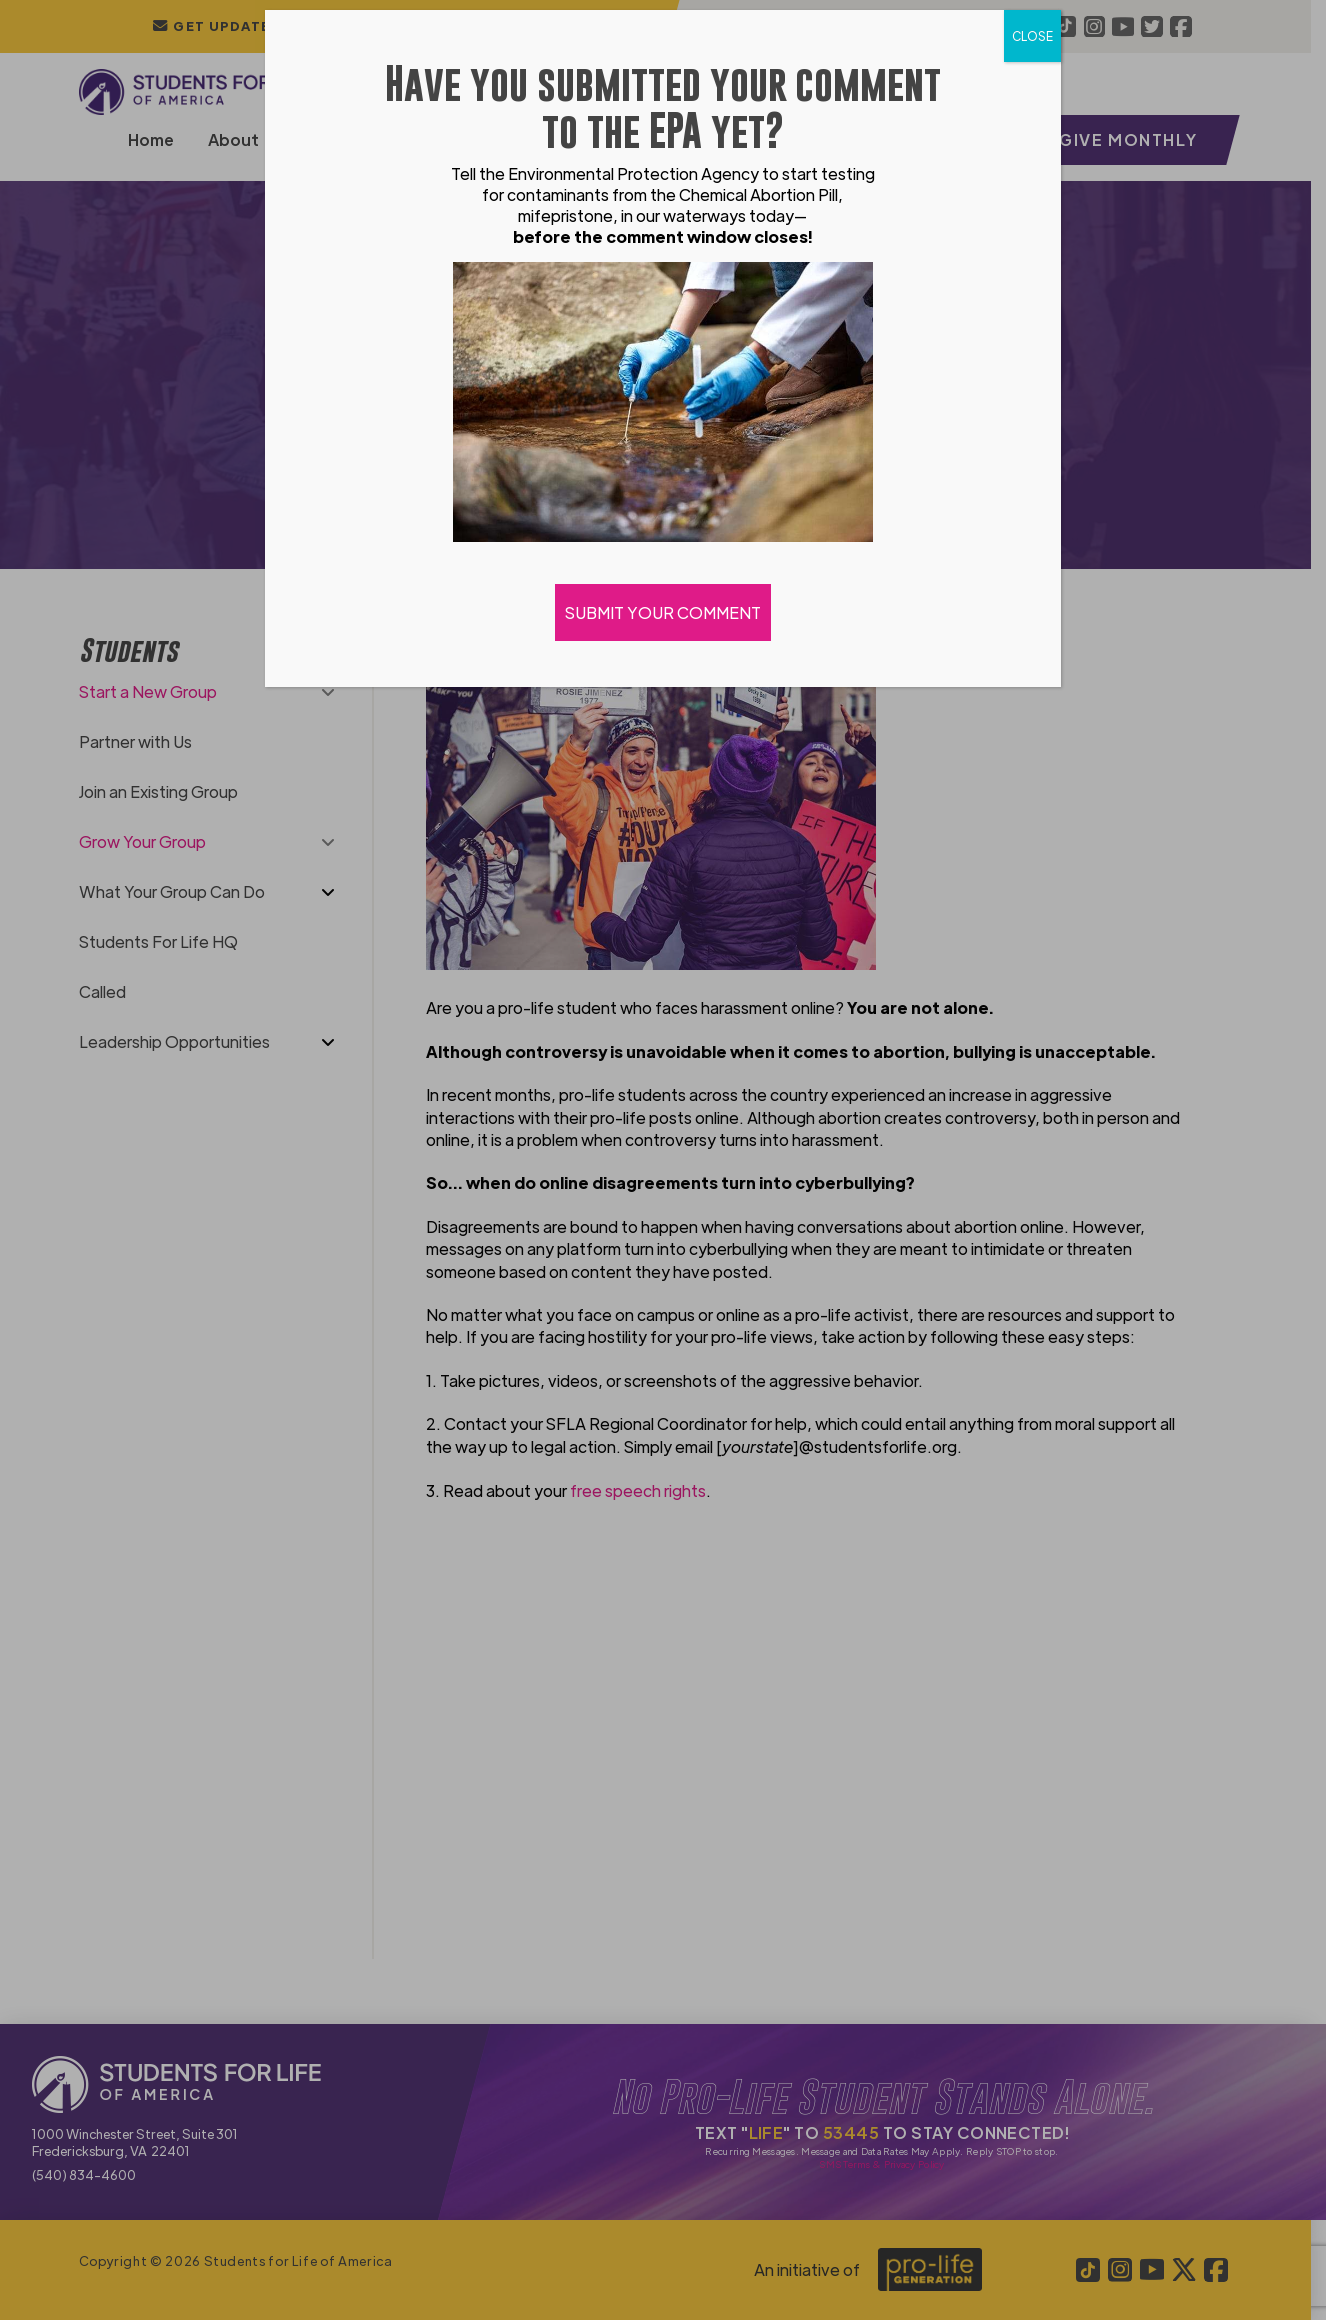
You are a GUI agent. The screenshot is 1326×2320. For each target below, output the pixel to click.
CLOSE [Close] (1032, 36)
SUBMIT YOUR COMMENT (663, 612)
